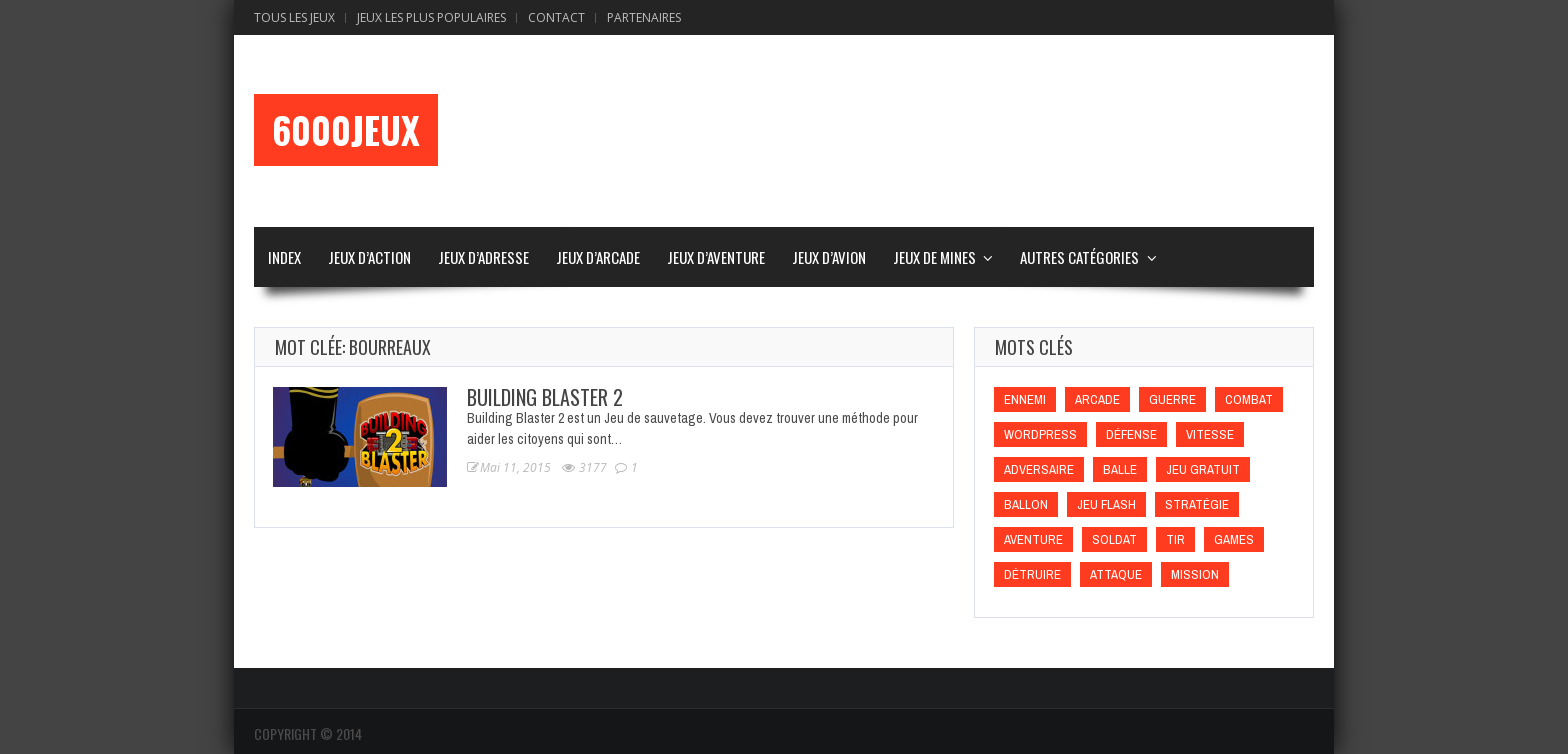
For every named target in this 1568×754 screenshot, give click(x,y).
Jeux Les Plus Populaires (431, 17)
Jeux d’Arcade (598, 257)
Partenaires (644, 17)
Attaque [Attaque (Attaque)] (1116, 574)
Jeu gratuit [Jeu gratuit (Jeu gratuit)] (1203, 469)
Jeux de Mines (934, 257)
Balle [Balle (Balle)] (1120, 469)
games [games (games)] (1234, 539)
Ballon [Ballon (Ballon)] (1026, 504)
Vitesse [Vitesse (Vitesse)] (1210, 434)
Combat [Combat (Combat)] (1249, 399)
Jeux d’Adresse (483, 257)
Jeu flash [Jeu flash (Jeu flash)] (1106, 504)
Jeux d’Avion (829, 257)
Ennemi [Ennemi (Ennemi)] (1025, 399)
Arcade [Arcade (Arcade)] (1097, 399)
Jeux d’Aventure (716, 257)
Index (284, 257)
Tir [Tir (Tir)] (1175, 539)
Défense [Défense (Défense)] (1131, 434)
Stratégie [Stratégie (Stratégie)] (1197, 504)
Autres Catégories (1079, 257)
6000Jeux (346, 130)
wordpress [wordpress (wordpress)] (1040, 434)
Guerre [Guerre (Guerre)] (1172, 399)
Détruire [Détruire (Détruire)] (1032, 574)
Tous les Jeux (294, 17)
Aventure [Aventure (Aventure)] (1033, 539)
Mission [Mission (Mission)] (1195, 574)
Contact (556, 17)
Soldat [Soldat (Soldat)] (1114, 539)
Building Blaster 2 (545, 397)
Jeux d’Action (369, 257)
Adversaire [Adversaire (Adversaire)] (1039, 469)
